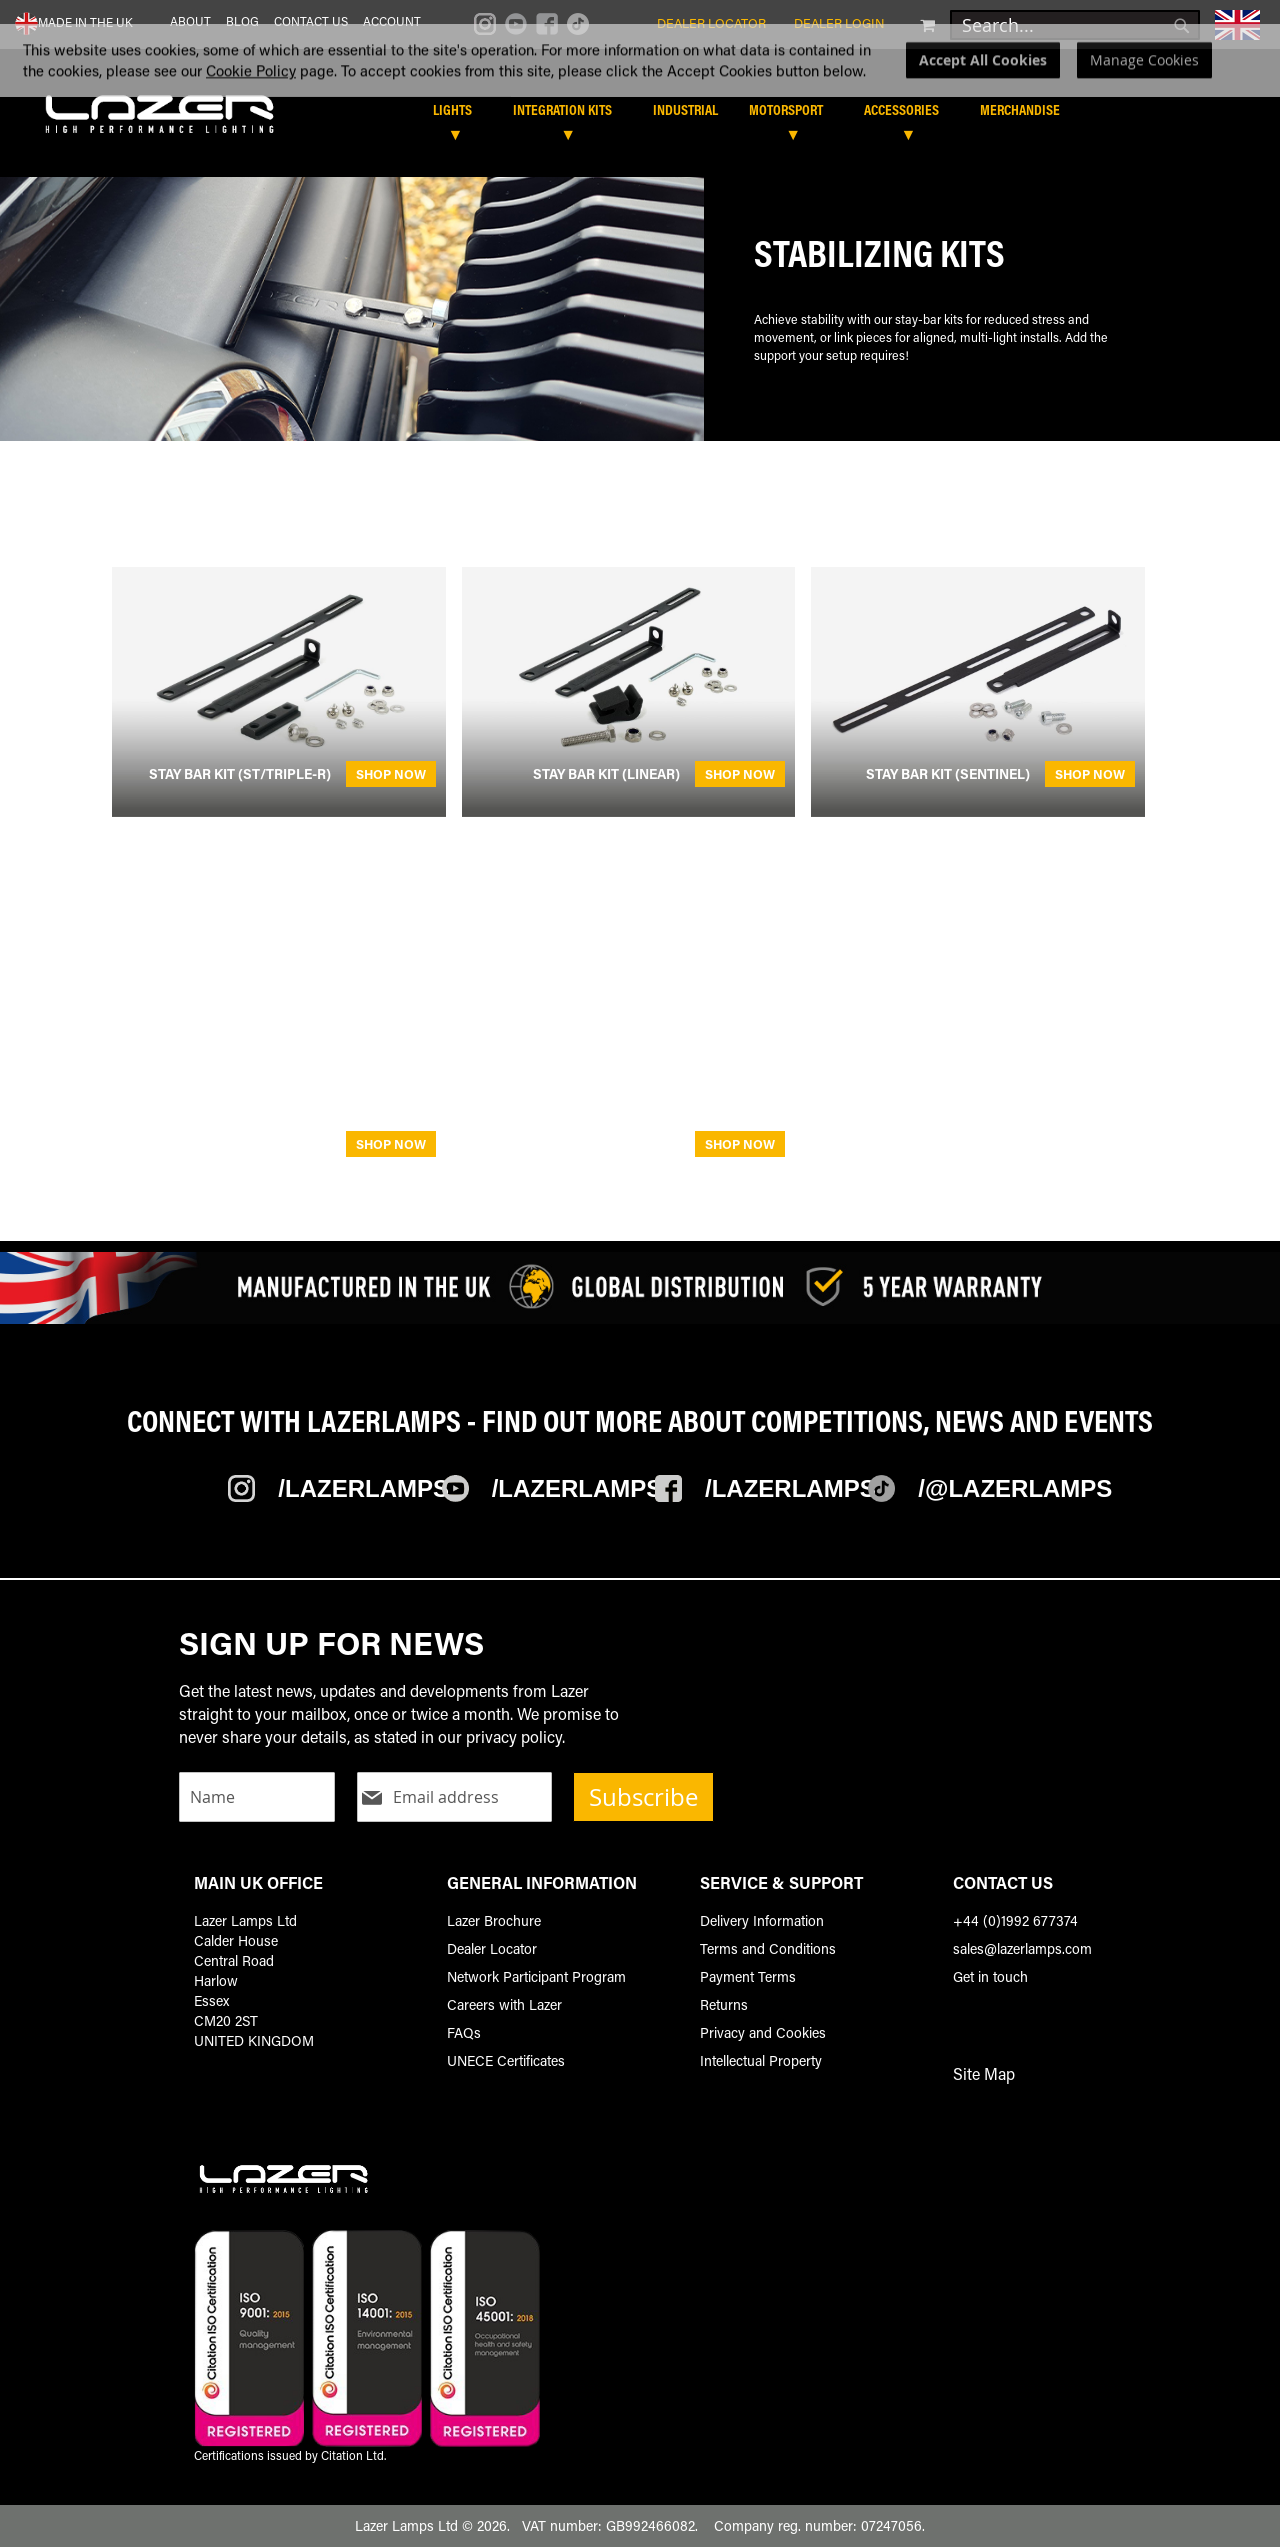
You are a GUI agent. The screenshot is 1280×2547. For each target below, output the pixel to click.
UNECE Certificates (506, 2060)
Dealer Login (839, 23)
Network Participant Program (536, 1976)
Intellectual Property (761, 2060)
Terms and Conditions (768, 1948)
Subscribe (643, 1797)
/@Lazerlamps (1015, 1488)
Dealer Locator (711, 23)
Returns (724, 2004)
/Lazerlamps (363, 1488)
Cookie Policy (251, 109)
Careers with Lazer (504, 2004)
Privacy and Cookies (763, 2032)
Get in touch (990, 1976)
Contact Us (311, 21)
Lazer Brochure (494, 1920)
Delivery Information (762, 1920)
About (190, 21)
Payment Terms (748, 1976)
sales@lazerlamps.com (1022, 1948)
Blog (242, 21)
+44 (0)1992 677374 (1015, 1920)
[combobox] (1075, 25)
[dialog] (640, 98)
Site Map (984, 2073)
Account (392, 21)
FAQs (464, 2032)
